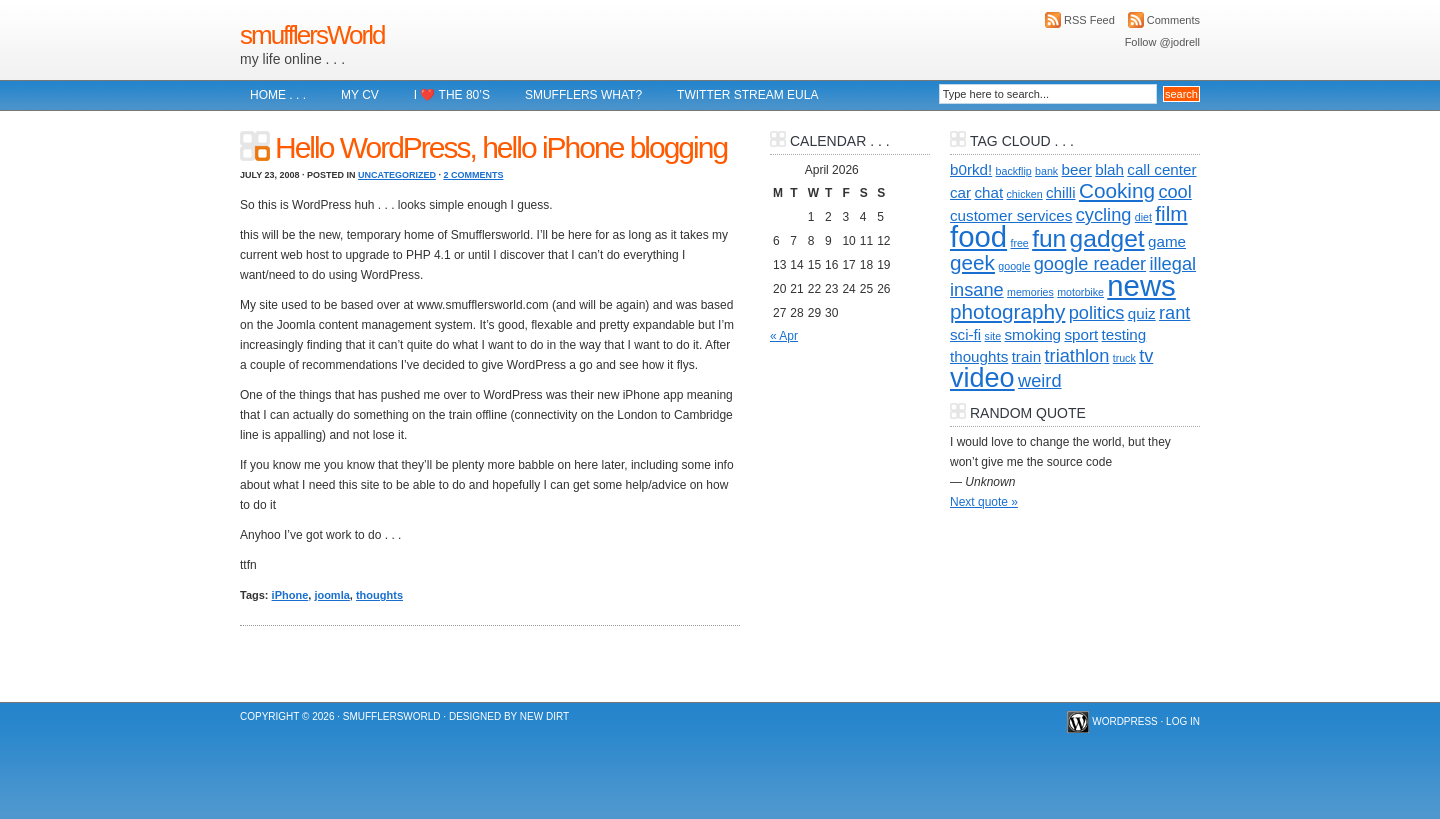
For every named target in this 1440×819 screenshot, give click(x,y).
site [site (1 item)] (993, 336)
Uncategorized (397, 175)
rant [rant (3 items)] (1174, 312)
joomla (331, 595)
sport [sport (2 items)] (1081, 334)
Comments (1173, 20)
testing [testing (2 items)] (1124, 334)
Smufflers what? (583, 95)
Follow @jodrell (1162, 42)
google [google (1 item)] (1014, 266)
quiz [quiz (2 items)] (1142, 313)
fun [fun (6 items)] (1049, 238)
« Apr (784, 336)
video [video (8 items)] (982, 378)
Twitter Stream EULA (747, 95)
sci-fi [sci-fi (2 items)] (965, 334)
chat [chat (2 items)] (988, 192)
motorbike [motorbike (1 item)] (1080, 292)
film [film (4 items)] (1171, 213)
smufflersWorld (312, 35)
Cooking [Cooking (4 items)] (1117, 190)
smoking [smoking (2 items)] (1033, 334)
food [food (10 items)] (978, 236)
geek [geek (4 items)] (972, 262)
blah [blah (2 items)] (1109, 169)
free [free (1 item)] (1019, 243)
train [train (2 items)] (1027, 356)
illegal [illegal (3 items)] (1172, 263)
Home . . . (278, 95)
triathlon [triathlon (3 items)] (1077, 355)
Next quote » (984, 502)
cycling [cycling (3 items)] (1104, 214)
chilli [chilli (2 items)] (1061, 192)
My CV (360, 95)
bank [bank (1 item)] (1046, 171)
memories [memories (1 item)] (1030, 292)
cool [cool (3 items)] (1174, 191)
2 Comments (473, 175)
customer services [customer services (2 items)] (1011, 215)
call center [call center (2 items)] (1161, 169)
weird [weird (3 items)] (1040, 380)
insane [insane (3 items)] (977, 289)
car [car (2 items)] (960, 192)
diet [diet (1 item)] (1143, 217)
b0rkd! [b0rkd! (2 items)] (971, 169)
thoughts (379, 595)
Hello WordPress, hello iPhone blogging (501, 147)
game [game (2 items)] (1167, 241)
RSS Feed (1089, 20)
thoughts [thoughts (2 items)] (979, 356)
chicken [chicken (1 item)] (1025, 194)
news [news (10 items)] (1141, 285)
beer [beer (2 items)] (1077, 169)
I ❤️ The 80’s (452, 95)
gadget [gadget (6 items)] (1107, 238)
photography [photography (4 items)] (1007, 311)
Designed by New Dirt (509, 716)
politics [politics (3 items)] (1097, 312)
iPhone (290, 595)
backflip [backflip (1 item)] (1014, 171)
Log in (1183, 721)
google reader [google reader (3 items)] (1090, 263)
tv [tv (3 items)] (1146, 355)
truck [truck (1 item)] (1124, 358)
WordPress (1125, 721)
